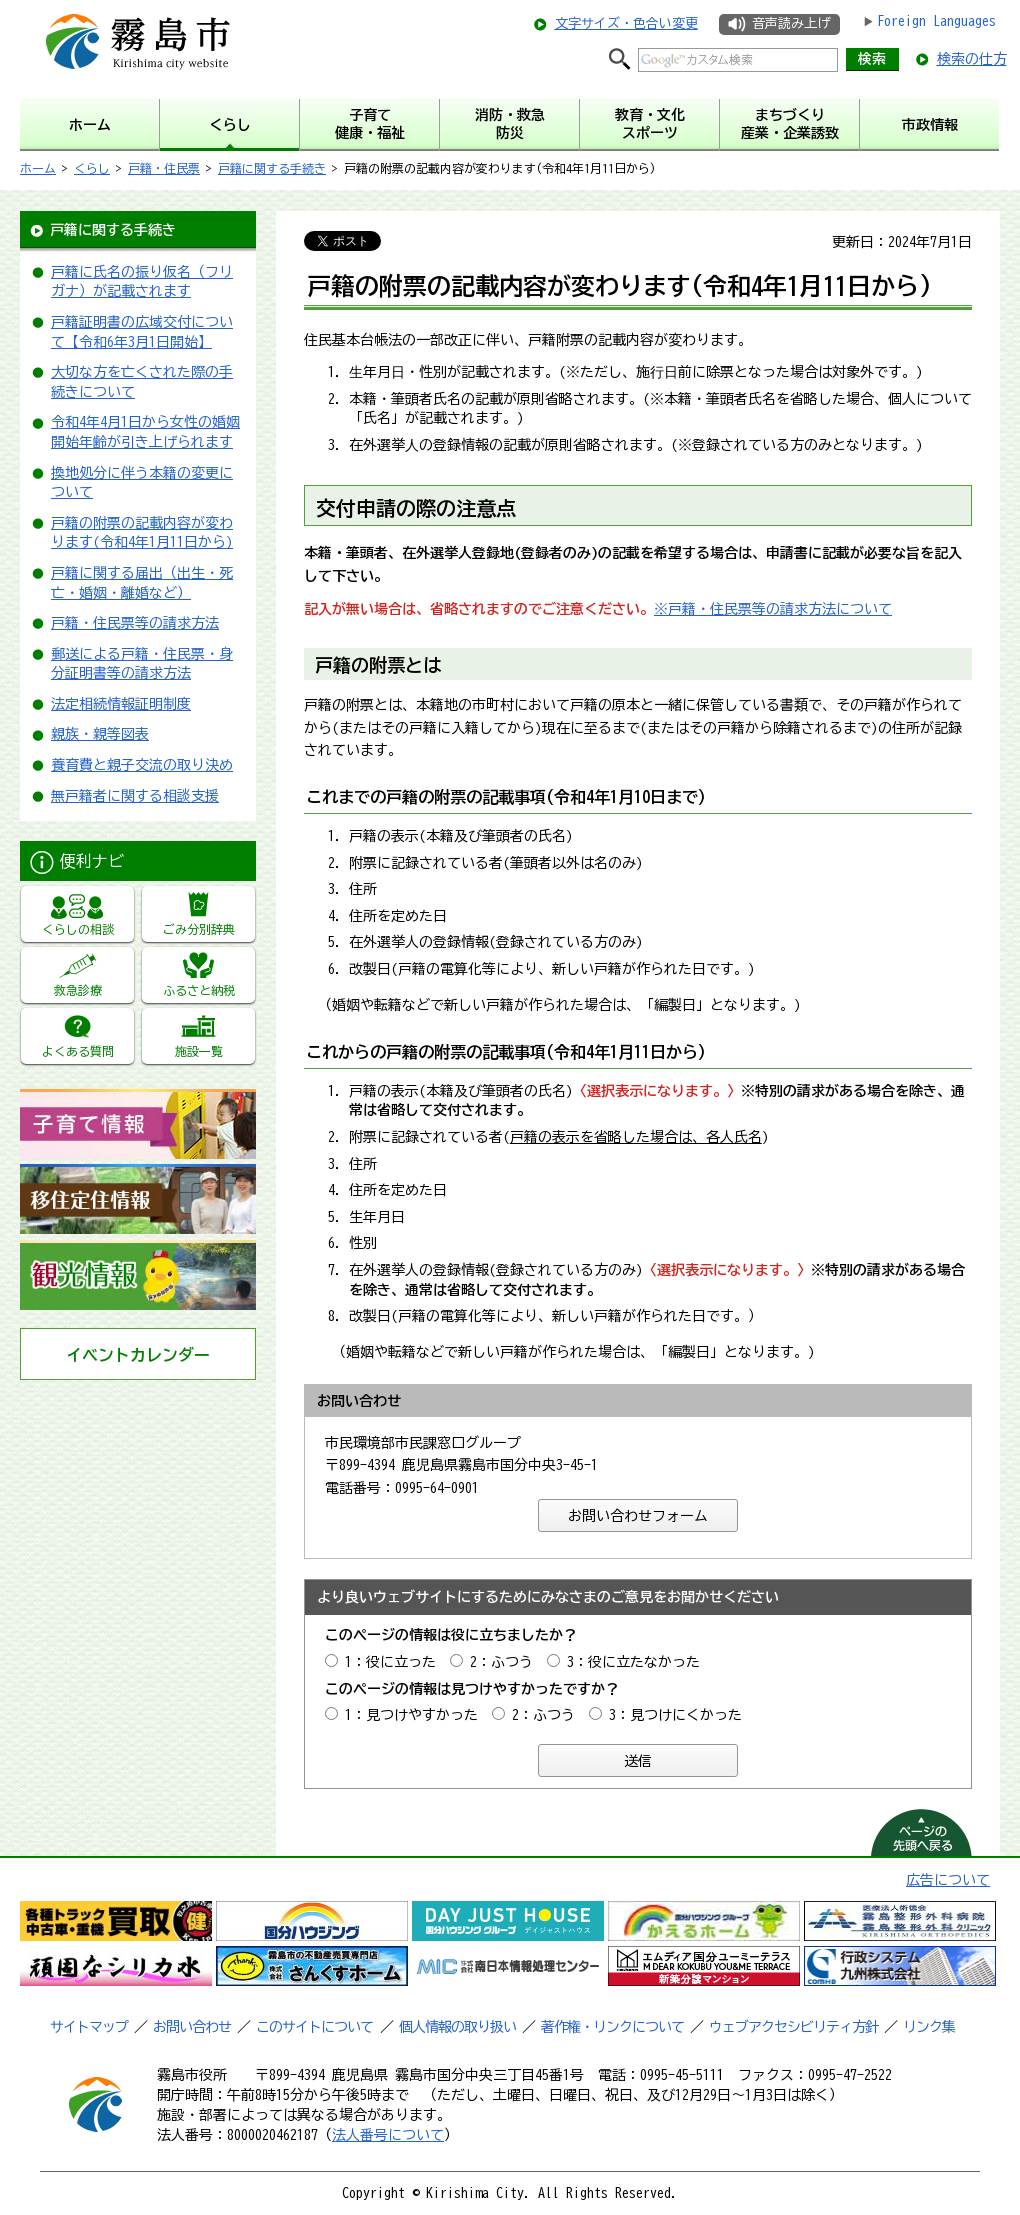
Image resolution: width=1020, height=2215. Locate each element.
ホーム (38, 168)
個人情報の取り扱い (457, 2027)
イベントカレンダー (138, 1355)
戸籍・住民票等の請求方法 (135, 623)
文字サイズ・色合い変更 (626, 23)
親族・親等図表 (100, 734)
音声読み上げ (791, 23)
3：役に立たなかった (633, 1662)
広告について (948, 1880)
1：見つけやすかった (411, 1715)
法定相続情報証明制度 (121, 704)
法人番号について (388, 2135)
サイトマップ (89, 2027)
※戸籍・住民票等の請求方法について (773, 609)
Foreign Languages (936, 21)
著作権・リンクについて (612, 2027)
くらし (92, 168)
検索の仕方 (972, 59)
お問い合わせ (192, 2027)
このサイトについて (314, 2027)
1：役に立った (390, 1662)
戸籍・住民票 (164, 168)
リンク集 (929, 2027)
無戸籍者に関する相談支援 (135, 796)
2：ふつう (501, 1662)
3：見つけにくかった (675, 1715)
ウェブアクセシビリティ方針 (793, 2027)
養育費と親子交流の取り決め (142, 765)
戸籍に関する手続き (272, 168)
